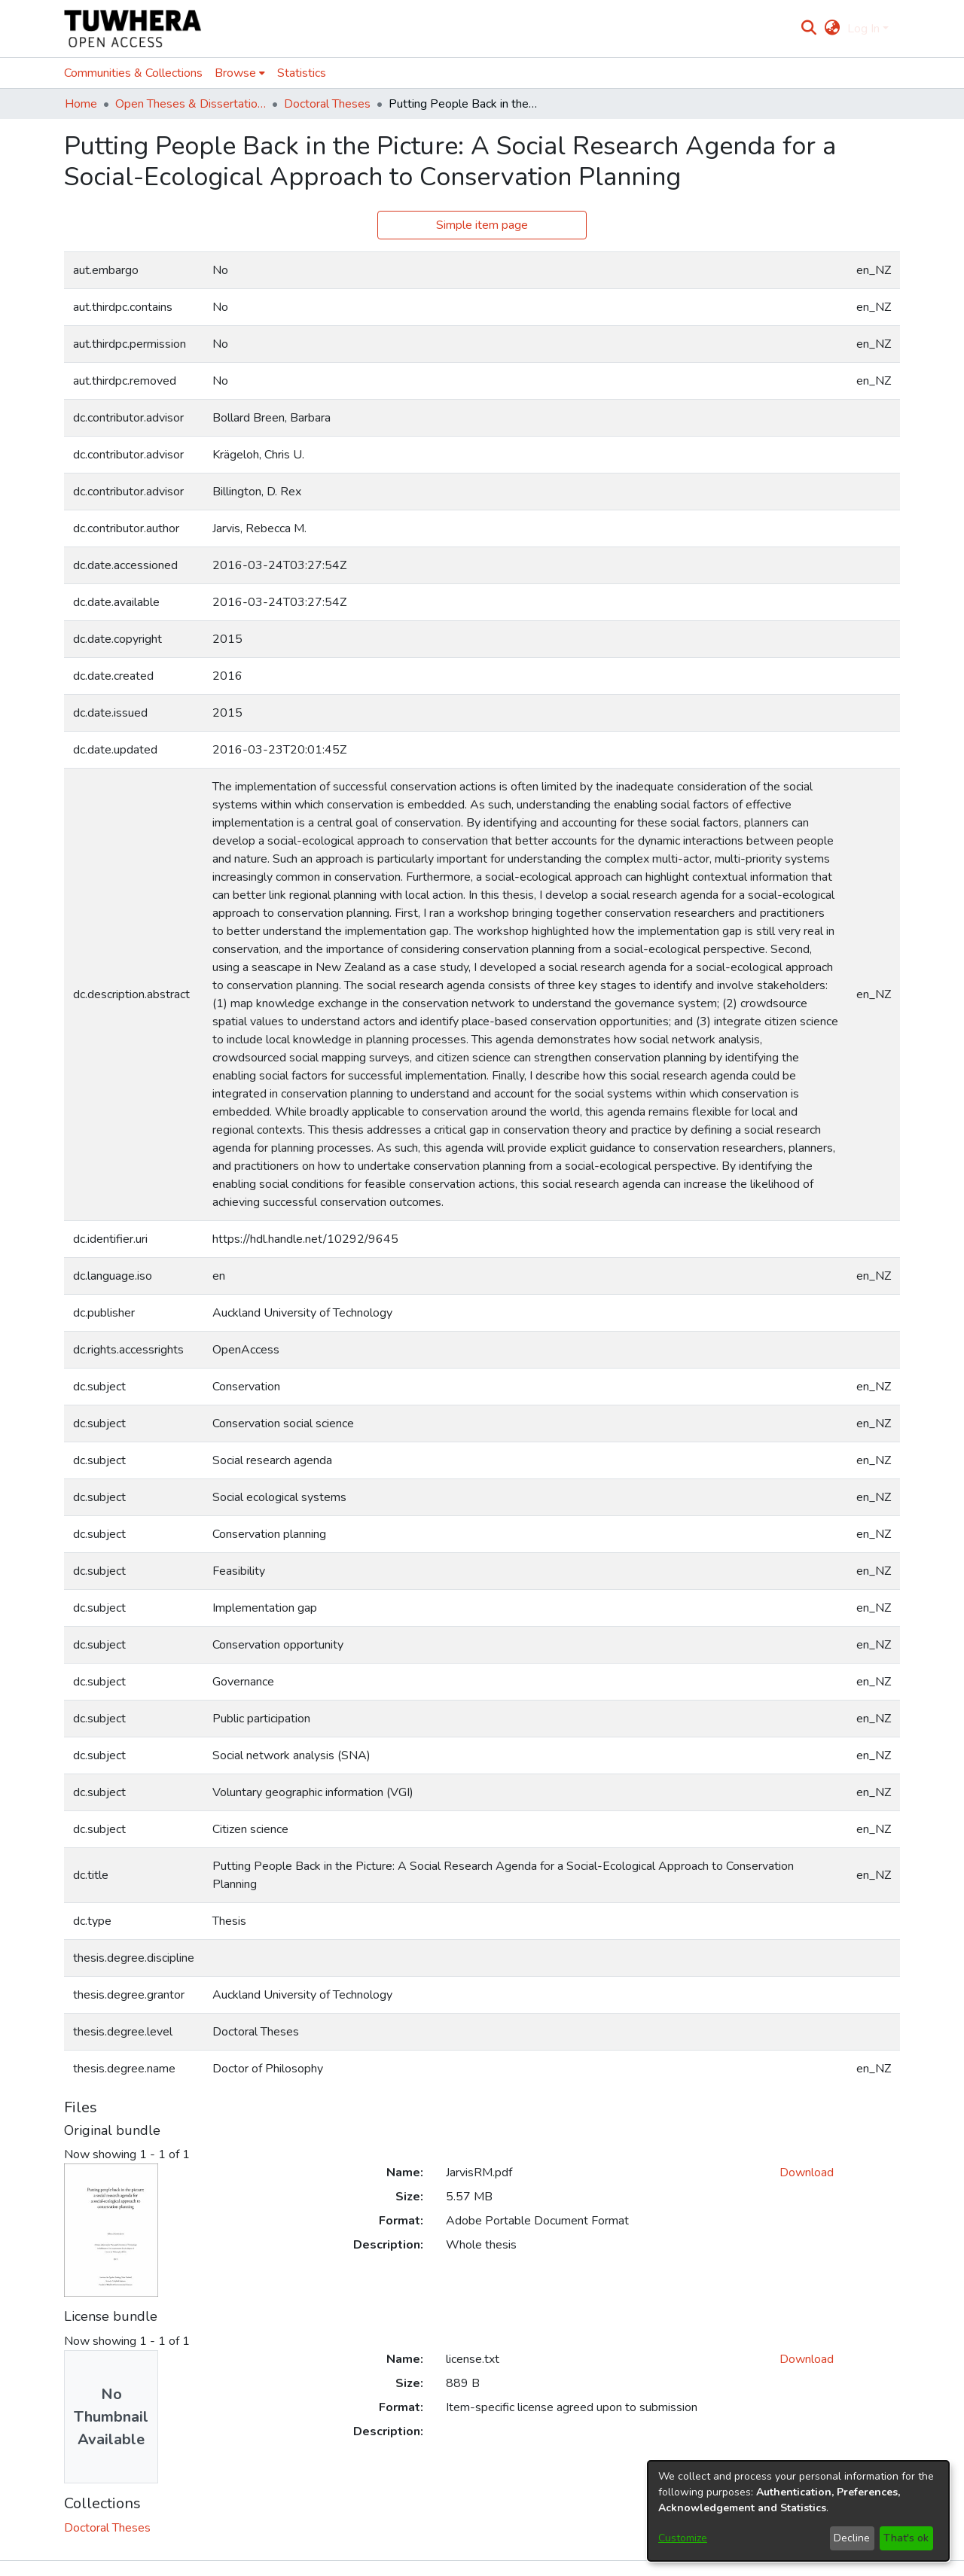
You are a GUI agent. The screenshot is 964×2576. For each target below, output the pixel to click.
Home (81, 104)
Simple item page (482, 225)
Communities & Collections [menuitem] (133, 73)
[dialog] (798, 2511)
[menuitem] (831, 29)
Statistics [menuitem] (301, 73)
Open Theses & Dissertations (190, 104)
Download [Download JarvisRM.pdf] (806, 2172)
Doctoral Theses (327, 104)
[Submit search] (809, 29)
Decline (852, 2538)
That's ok (906, 2538)
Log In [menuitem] (863, 28)
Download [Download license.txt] (806, 2359)
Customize (682, 2538)
